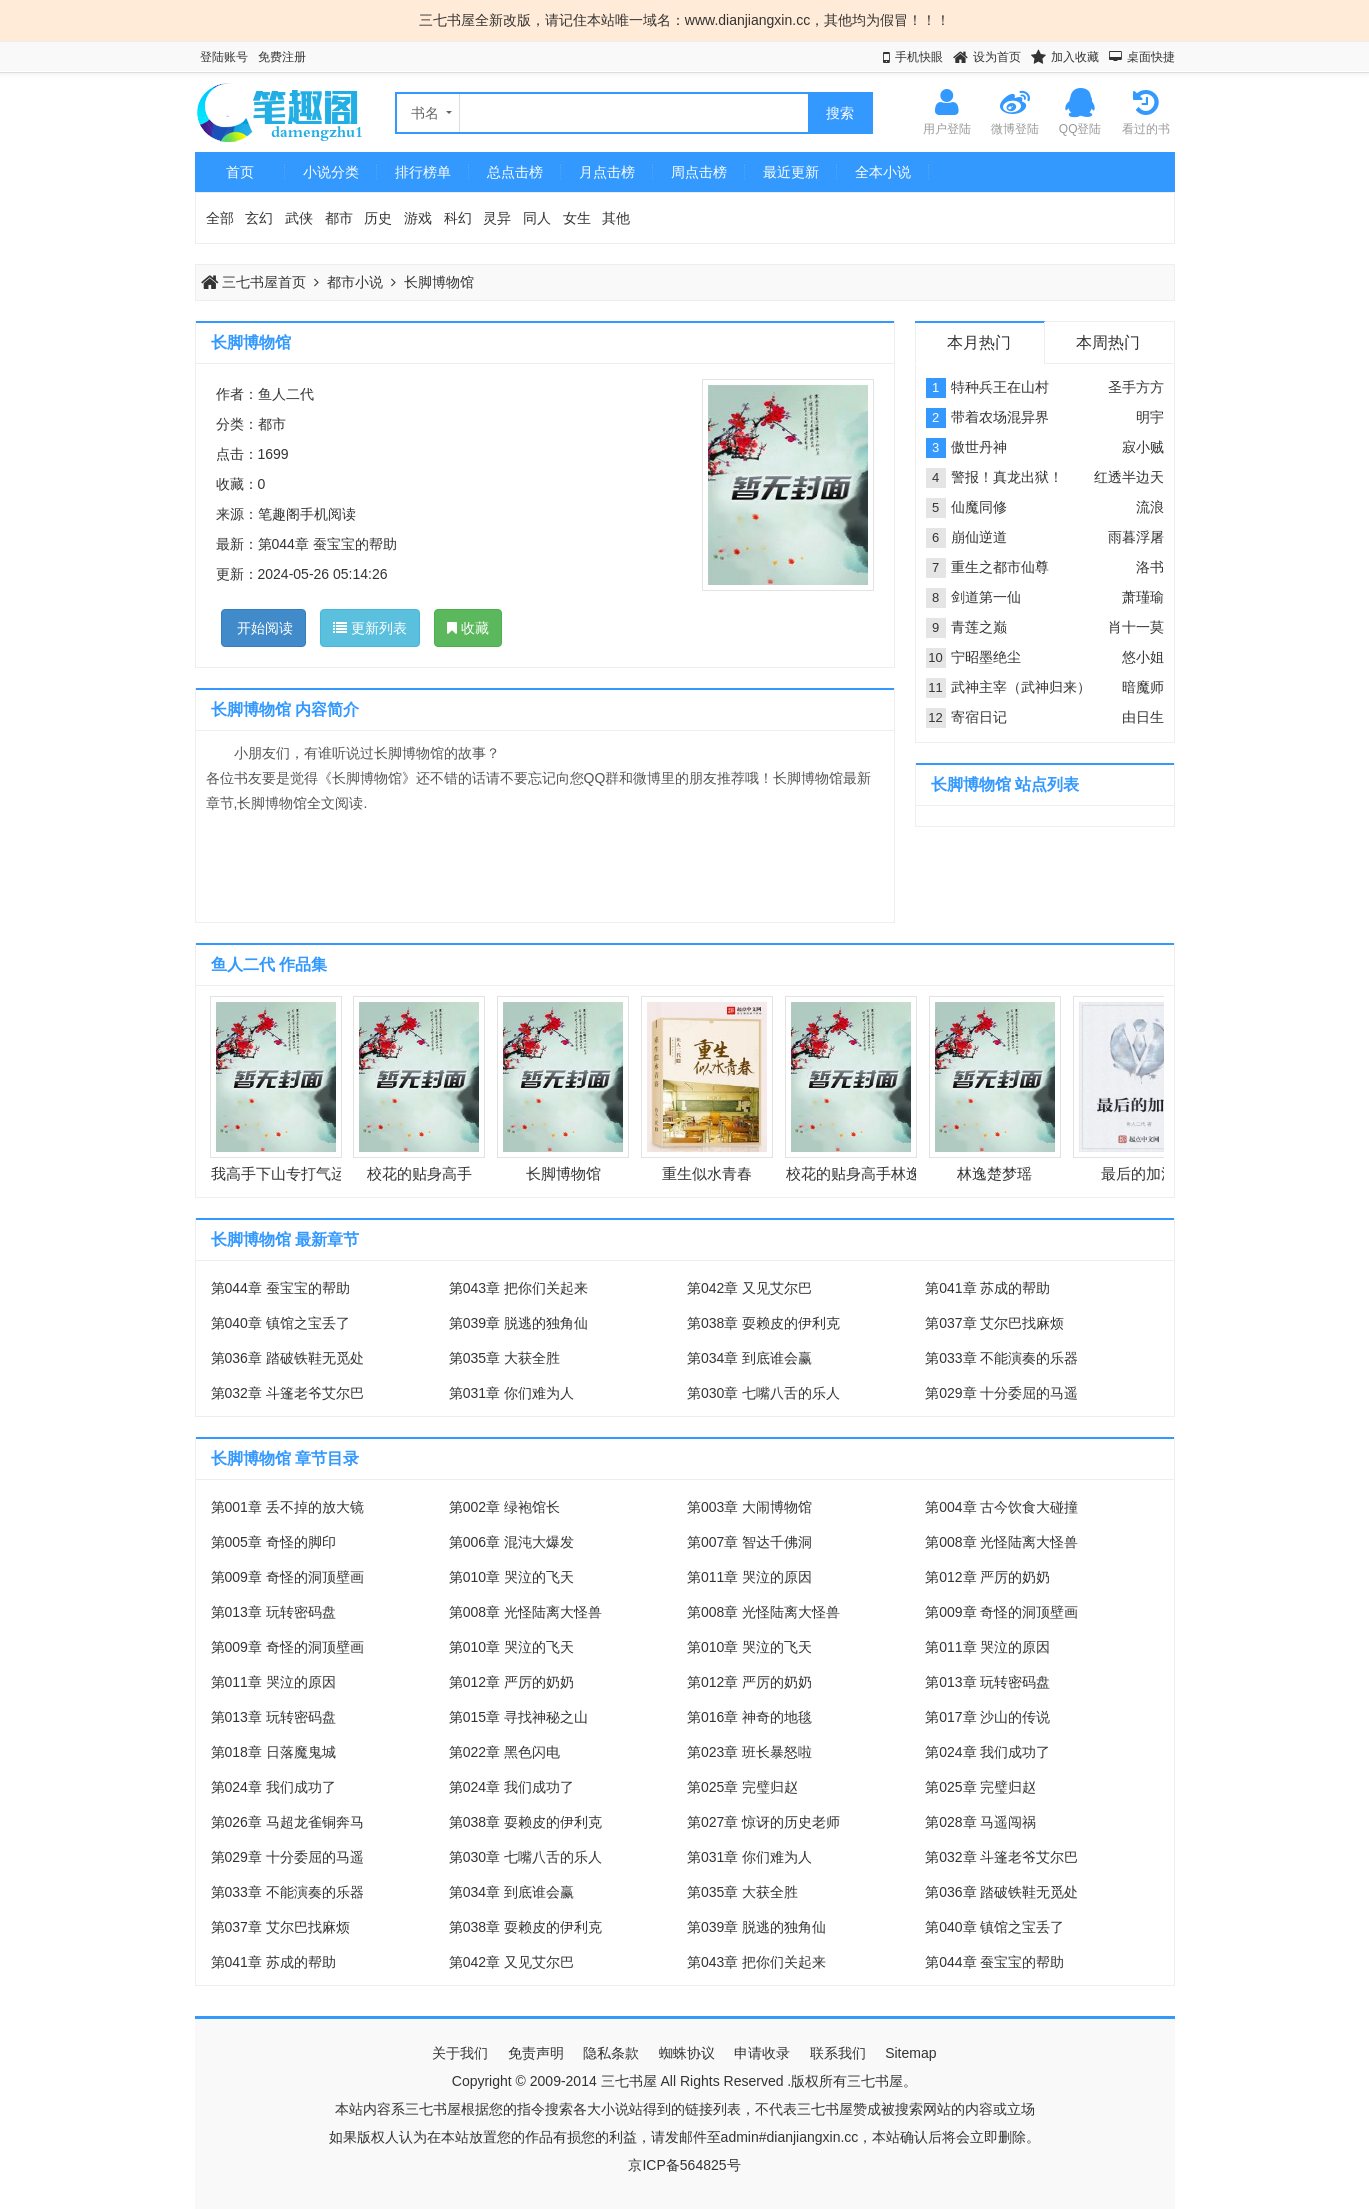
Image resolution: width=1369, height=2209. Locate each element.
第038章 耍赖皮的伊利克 (763, 1323)
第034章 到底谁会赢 (749, 1358)
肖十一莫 (1136, 627)
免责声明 (536, 2053)
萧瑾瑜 (1143, 597)
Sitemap (910, 2053)
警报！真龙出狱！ (1007, 477)
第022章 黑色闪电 (504, 1752)
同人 (537, 218)
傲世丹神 (979, 447)
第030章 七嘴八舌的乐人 (763, 1393)
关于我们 (460, 2053)
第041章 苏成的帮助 (987, 1288)
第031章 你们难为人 (511, 1393)
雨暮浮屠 (1136, 537)
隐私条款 (611, 2053)
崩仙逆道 (979, 537)
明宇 (1150, 417)
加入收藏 (1075, 57)
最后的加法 (1138, 1173)
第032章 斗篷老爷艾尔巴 (287, 1393)
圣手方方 (1136, 387)
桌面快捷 (1151, 57)
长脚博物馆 (439, 282)
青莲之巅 (979, 627)
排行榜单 (423, 172)
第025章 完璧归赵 (742, 1787)
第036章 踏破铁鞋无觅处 (287, 1358)
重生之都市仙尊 (1000, 567)
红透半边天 (1129, 477)
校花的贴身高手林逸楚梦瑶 (876, 1173)
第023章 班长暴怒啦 (749, 1752)
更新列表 (370, 628)
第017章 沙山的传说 (987, 1717)
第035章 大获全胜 (504, 1358)
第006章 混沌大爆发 (511, 1542)
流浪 (1150, 507)
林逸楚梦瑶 (994, 1173)
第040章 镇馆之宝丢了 (280, 1323)
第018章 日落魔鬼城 (273, 1752)
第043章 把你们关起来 (518, 1288)
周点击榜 (699, 172)
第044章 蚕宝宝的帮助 (327, 544)
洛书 (1150, 567)
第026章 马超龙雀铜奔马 (287, 1822)
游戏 (418, 218)
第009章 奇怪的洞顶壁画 (287, 1577)
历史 (378, 218)
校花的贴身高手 (419, 1173)
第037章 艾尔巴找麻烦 (994, 1323)
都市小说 (355, 282)
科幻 (458, 218)
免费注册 (282, 57)
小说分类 (331, 172)
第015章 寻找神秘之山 (518, 1717)
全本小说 (883, 172)
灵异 (497, 218)
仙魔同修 (979, 507)
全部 (220, 218)
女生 (577, 218)
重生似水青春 (707, 1173)
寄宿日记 (979, 717)
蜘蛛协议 (687, 2053)
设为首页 (997, 57)
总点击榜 (515, 172)
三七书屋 (629, 2081)
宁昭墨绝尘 (986, 657)
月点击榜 (607, 172)
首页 (240, 172)
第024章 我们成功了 (987, 1752)
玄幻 (259, 218)
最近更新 (791, 172)
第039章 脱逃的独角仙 (518, 1323)
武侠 (299, 218)
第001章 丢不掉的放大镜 (287, 1507)
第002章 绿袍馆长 (504, 1507)
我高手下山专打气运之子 (293, 1173)
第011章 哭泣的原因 (749, 1577)
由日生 (1143, 717)
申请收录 (762, 2053)
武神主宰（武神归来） (1021, 687)
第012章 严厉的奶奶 (987, 1577)
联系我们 (838, 2053)
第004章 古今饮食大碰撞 (1001, 1507)
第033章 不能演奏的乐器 (1001, 1358)
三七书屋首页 (254, 282)
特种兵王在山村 (1000, 387)
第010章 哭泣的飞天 (511, 1577)
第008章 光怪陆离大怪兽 (1001, 1542)
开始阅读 (264, 628)
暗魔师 (1143, 687)
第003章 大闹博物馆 (749, 1507)
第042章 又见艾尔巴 (749, 1288)
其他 (616, 218)
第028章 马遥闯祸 (980, 1822)
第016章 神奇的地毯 (749, 1717)
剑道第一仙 (986, 597)
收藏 (468, 628)
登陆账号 (224, 57)
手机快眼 (919, 57)
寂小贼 (1143, 447)
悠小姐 (1143, 657)
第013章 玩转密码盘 (273, 1612)
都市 (339, 218)
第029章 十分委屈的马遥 (1001, 1393)
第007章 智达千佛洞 (749, 1542)
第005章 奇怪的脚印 (273, 1542)
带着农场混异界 (1000, 417)
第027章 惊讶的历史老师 (763, 1822)
